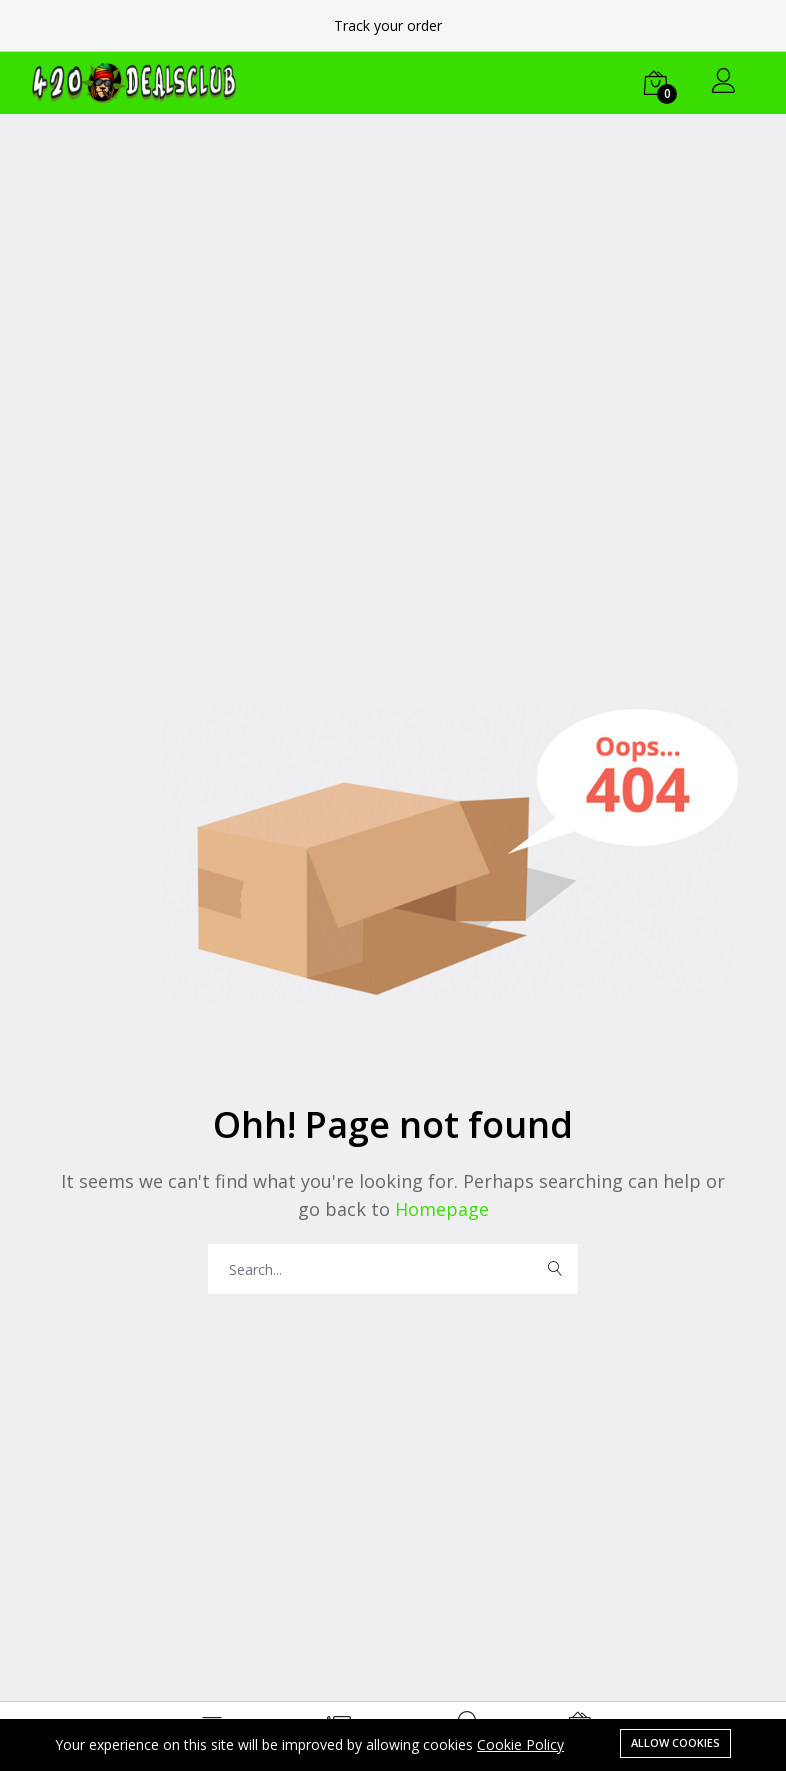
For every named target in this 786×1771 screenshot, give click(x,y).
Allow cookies (675, 1742)
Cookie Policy (520, 1744)
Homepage (439, 1209)
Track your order (388, 25)
